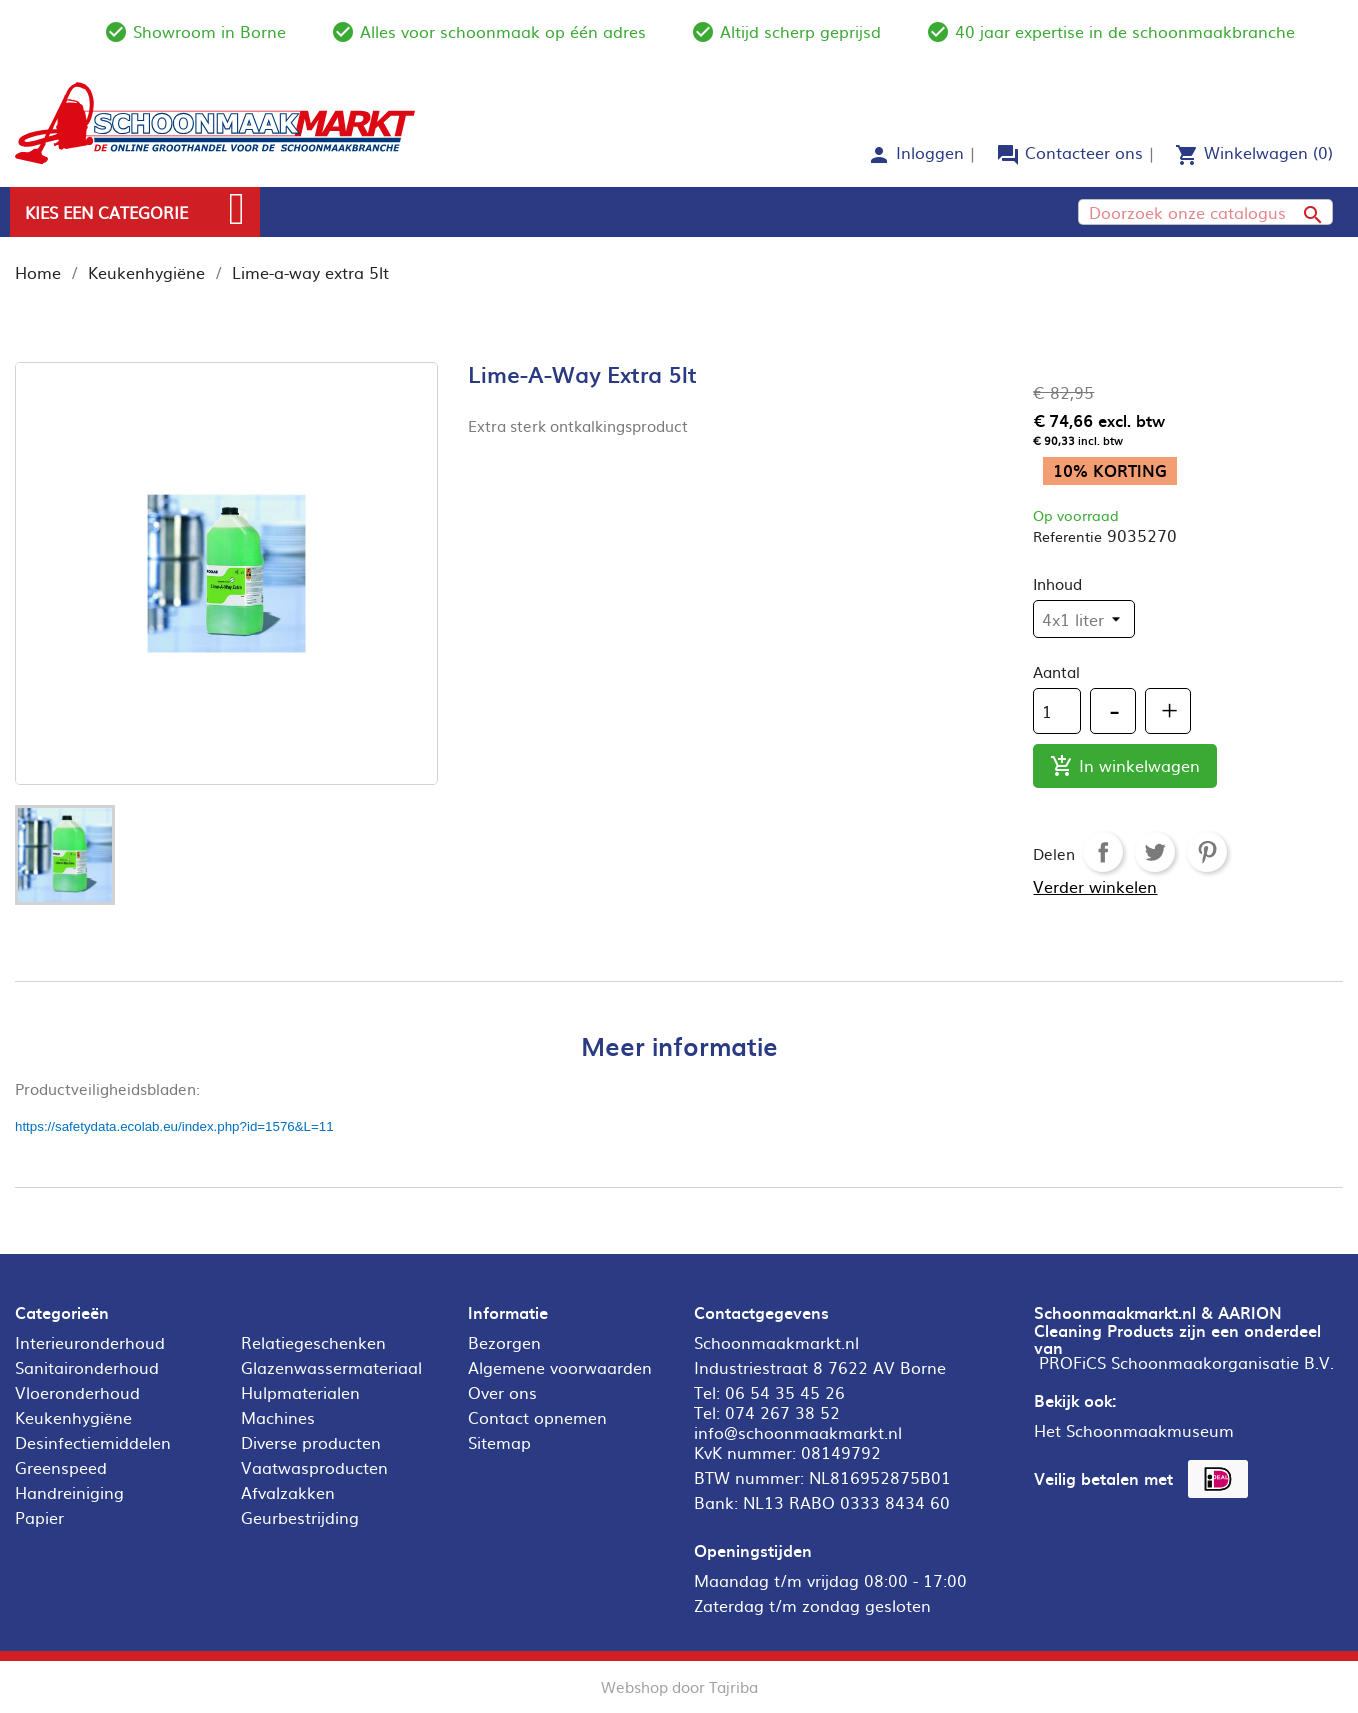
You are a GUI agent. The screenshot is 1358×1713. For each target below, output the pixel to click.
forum (1008, 155)
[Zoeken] (1205, 212)
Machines (278, 1417)
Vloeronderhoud (77, 1392)
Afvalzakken (288, 1492)
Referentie (1067, 536)
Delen (1103, 852)
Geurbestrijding (300, 1517)
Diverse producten (311, 1442)
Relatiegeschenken (313, 1342)
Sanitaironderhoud (87, 1367)
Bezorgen (504, 1342)
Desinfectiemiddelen (93, 1442)
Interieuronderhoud (90, 1342)
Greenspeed (61, 1467)
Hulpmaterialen (300, 1392)
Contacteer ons (1084, 152)
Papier (39, 1517)
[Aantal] (1057, 711)
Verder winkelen (1095, 886)
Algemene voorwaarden (560, 1367)
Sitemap (499, 1442)
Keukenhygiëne (73, 1417)
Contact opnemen (537, 1417)
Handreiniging (69, 1492)
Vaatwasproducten (314, 1467)
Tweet (1155, 852)
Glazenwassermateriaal (331, 1367)
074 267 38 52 (782, 1412)
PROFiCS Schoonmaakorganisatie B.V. (1186, 1362)
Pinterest (1207, 852)
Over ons (502, 1392)
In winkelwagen (1125, 766)
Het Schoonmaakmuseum (1134, 1430)
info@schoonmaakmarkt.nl (798, 1432)
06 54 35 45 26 (785, 1392)
